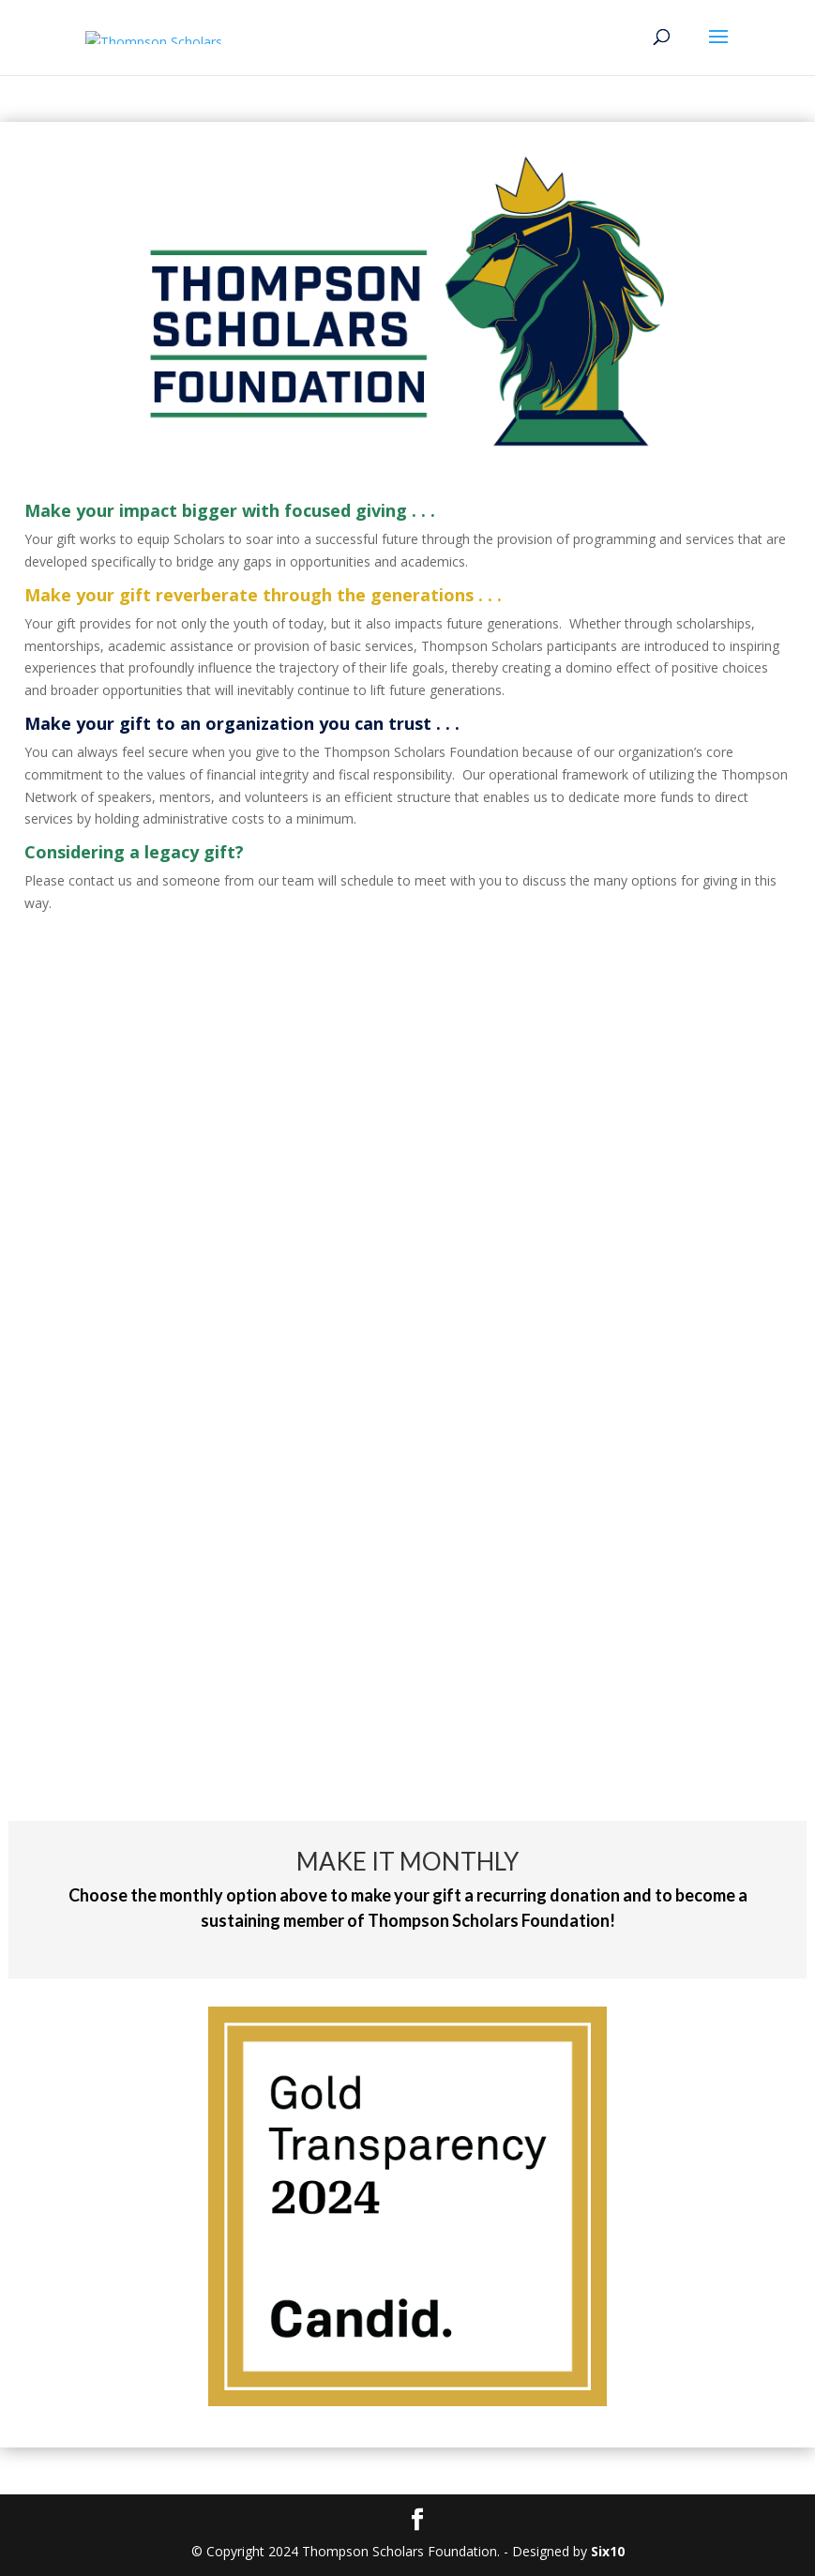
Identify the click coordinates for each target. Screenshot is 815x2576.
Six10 (608, 2551)
